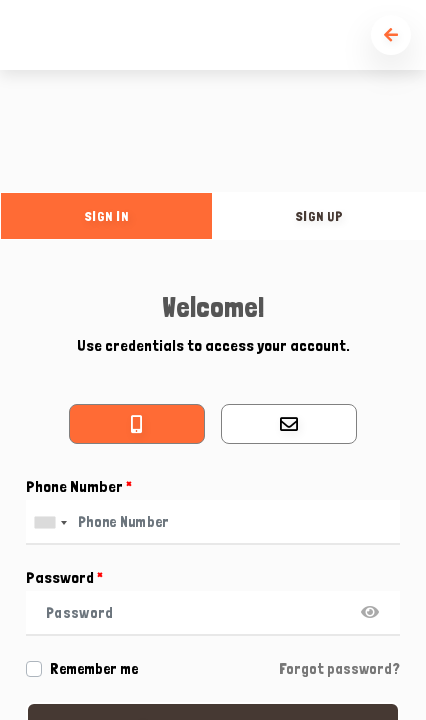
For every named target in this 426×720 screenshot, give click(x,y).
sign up (320, 216)
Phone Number (79, 486)
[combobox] (50, 522)
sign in (107, 216)
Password (64, 577)
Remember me (94, 669)
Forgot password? (339, 669)
